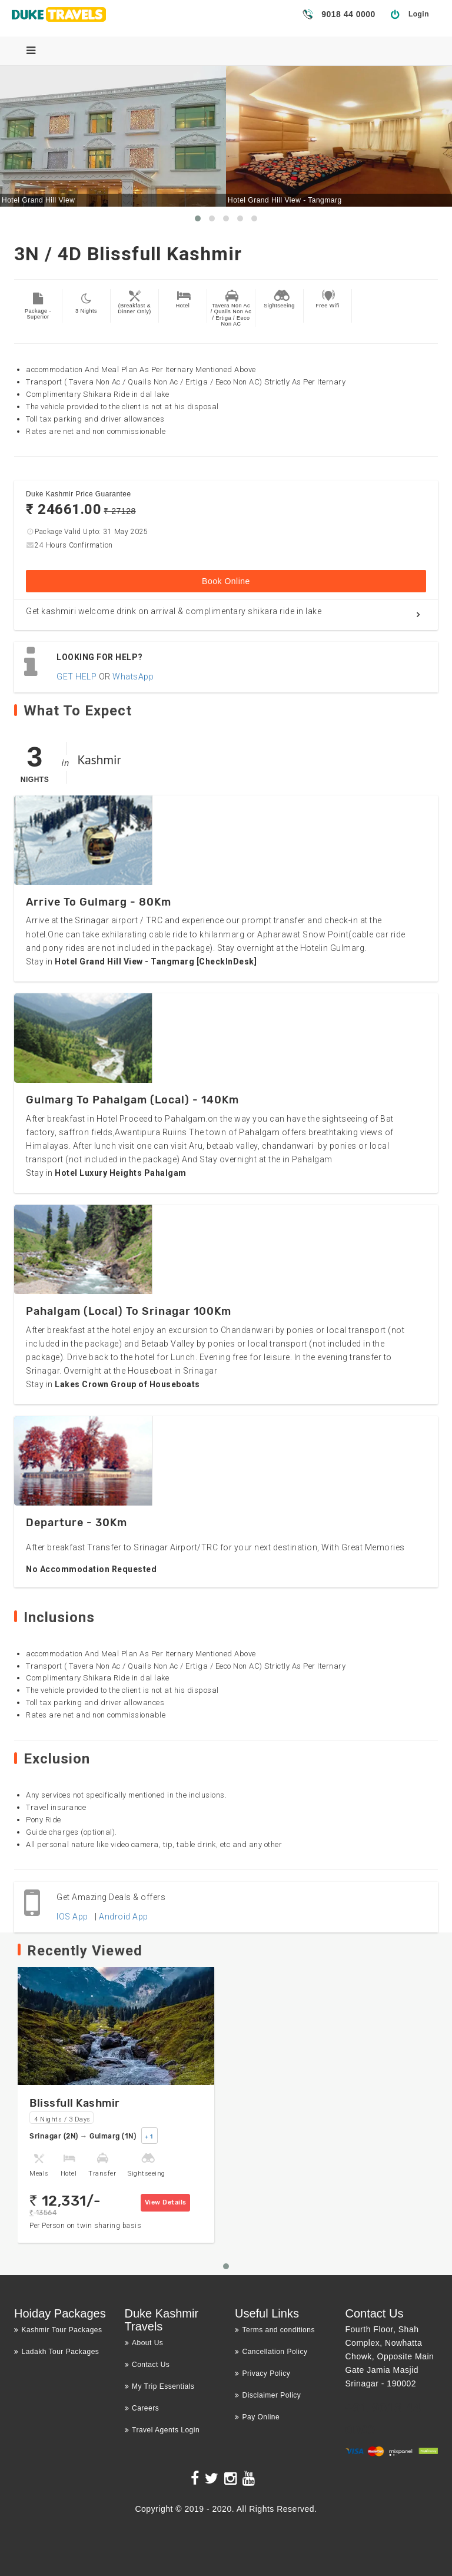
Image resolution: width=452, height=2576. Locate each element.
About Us (144, 2343)
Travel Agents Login (162, 2430)
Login (418, 14)
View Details (166, 2202)
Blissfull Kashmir (74, 2103)
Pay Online (257, 2417)
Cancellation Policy (271, 2352)
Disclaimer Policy (268, 2395)
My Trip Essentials (160, 2386)
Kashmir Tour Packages (58, 2330)
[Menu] (30, 50)
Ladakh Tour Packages (56, 2352)
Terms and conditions (275, 2330)
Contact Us (147, 2364)
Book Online (226, 581)
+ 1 (149, 2137)
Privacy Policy (262, 2373)
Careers (142, 2408)
